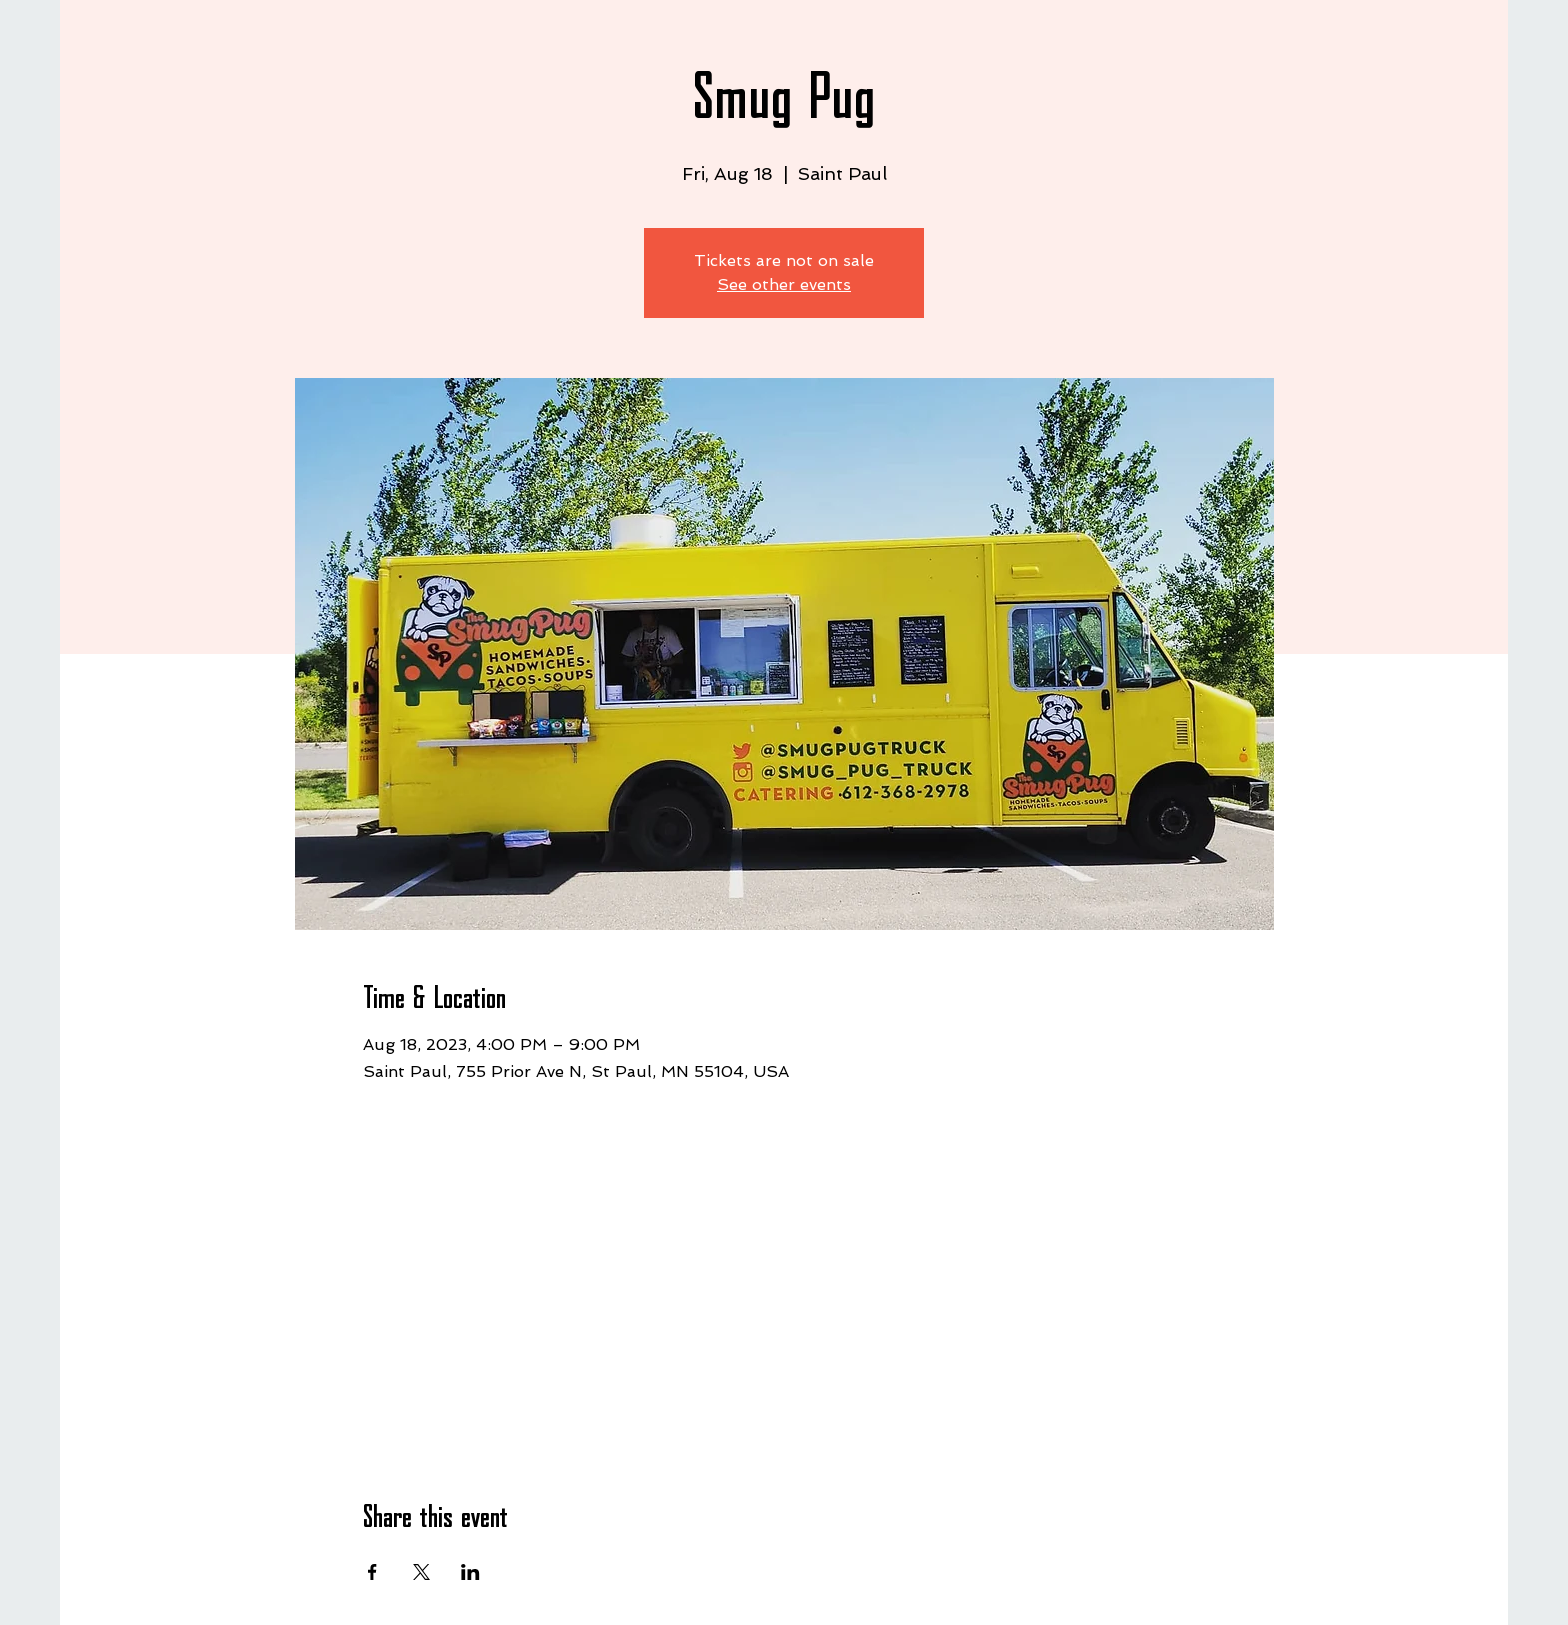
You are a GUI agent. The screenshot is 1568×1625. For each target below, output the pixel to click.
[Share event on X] (421, 1572)
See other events (784, 284)
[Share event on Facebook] (372, 1572)
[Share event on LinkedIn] (470, 1572)
